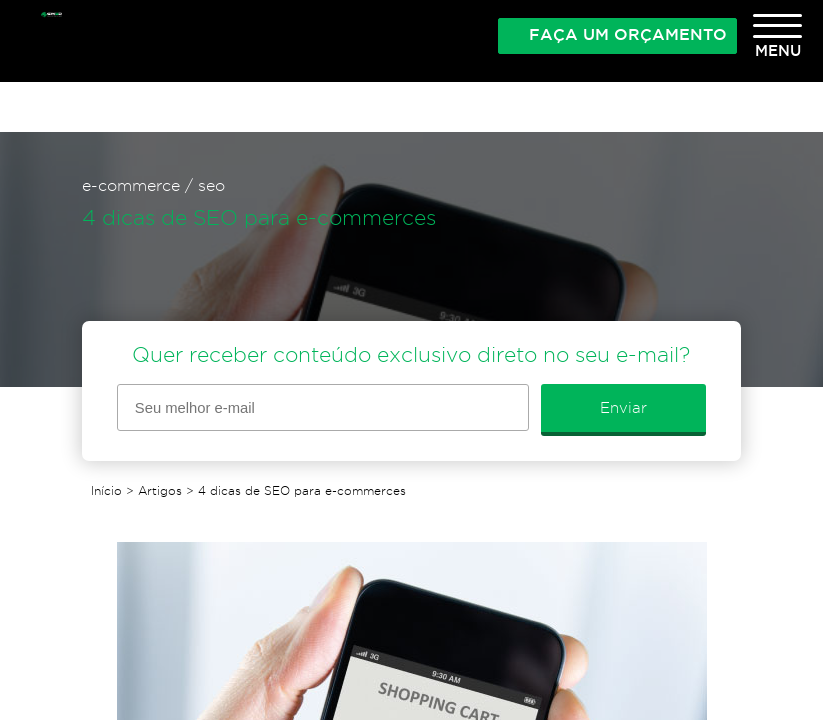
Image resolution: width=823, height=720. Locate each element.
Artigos (160, 490)
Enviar (623, 408)
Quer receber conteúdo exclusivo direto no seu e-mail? (411, 355)
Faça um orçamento (628, 34)
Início (106, 490)
